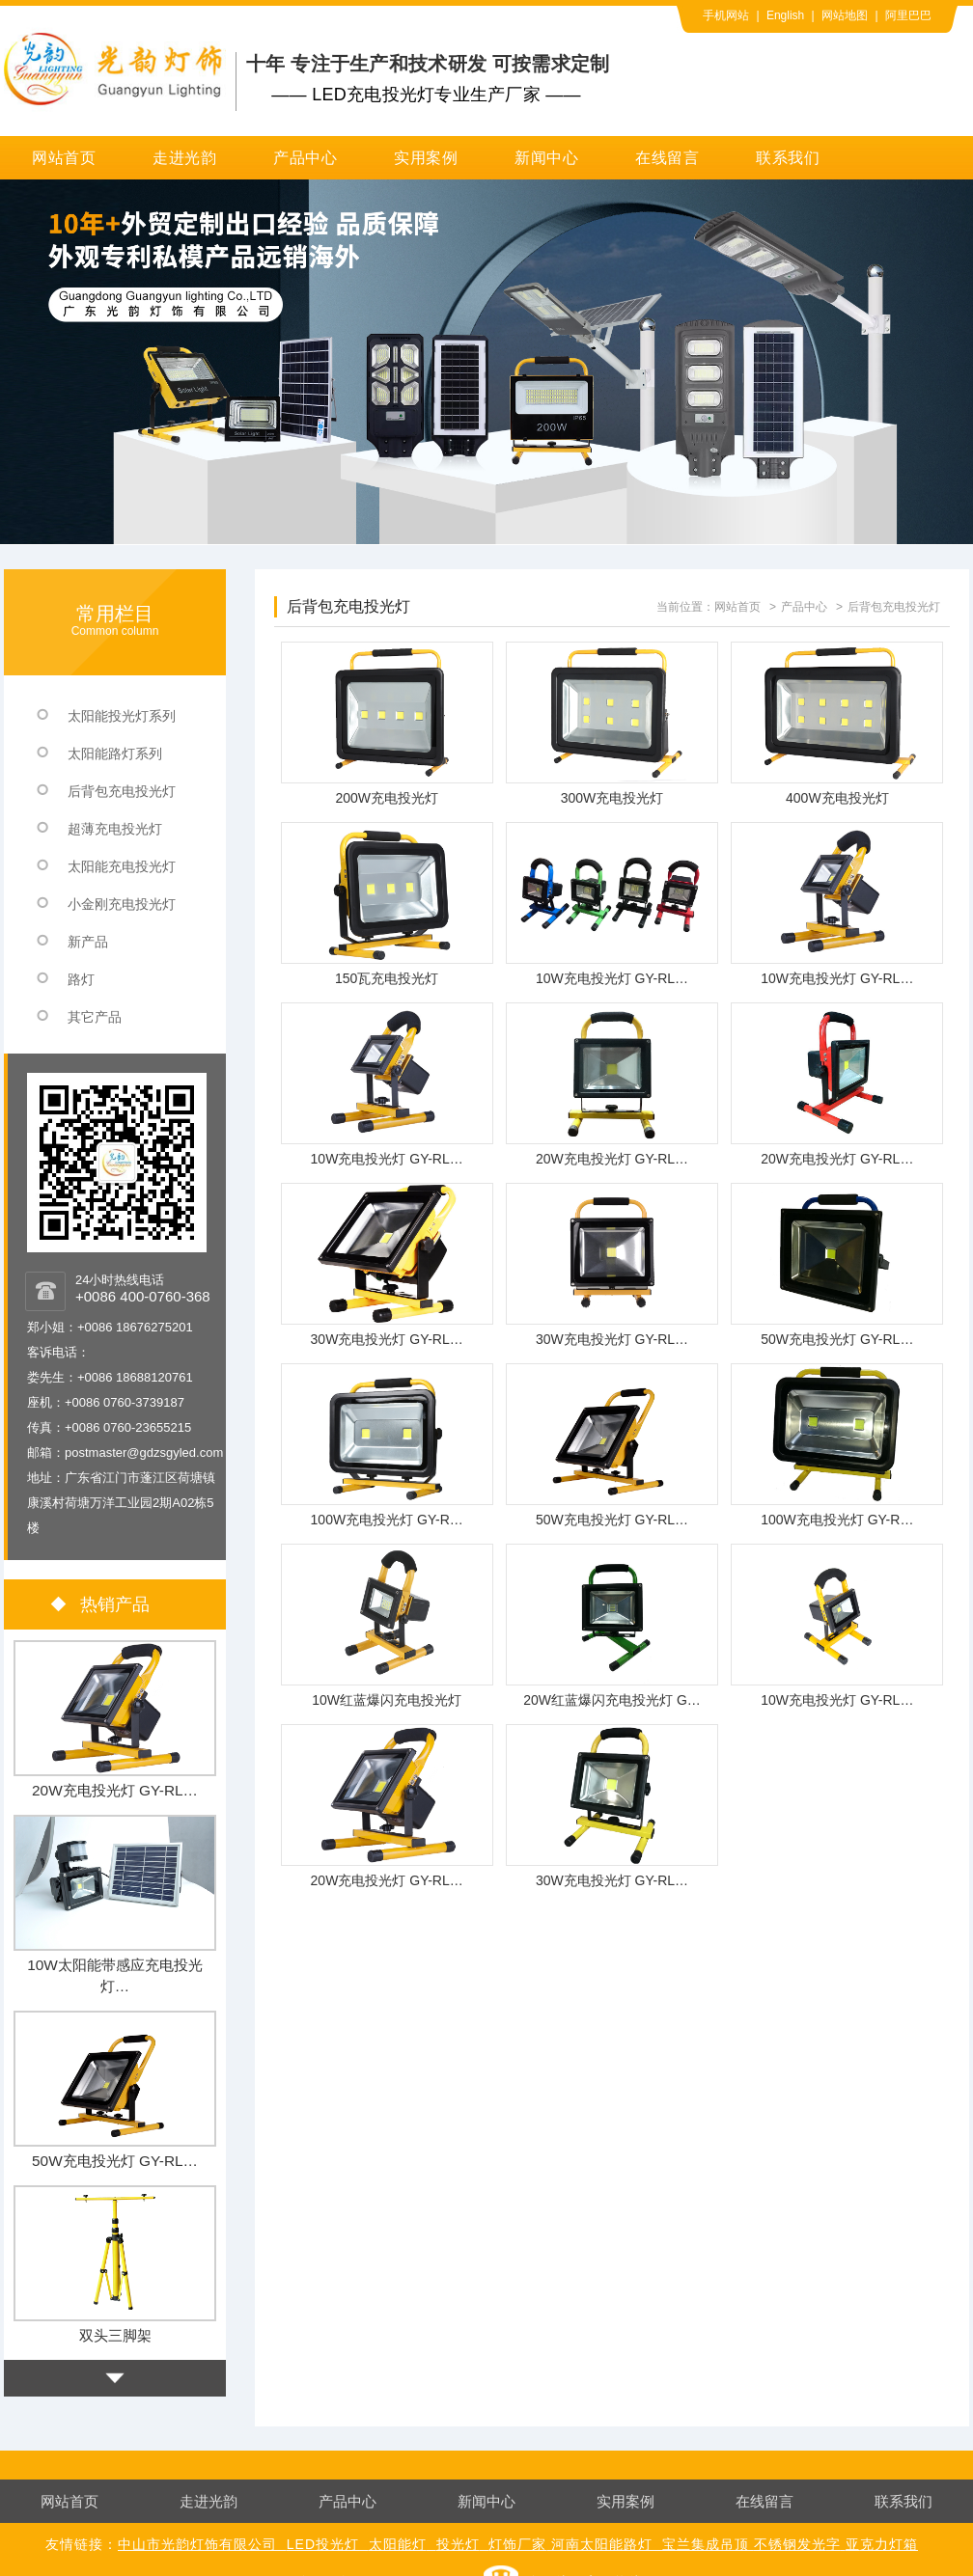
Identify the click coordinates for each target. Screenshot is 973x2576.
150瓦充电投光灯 (386, 978)
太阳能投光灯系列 (122, 716)
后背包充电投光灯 (894, 607)
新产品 (88, 941)
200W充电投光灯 (386, 798)
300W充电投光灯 (612, 798)
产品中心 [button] (305, 158)
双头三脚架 (115, 2335)
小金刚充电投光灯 (122, 904)
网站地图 (844, 15)
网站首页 (64, 158)
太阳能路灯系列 (115, 753)
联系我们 (788, 158)
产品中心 (804, 607)
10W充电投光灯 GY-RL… (612, 978)
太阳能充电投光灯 (122, 866)
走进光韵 (208, 2501)
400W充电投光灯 (837, 798)
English (785, 15)
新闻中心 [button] (546, 158)
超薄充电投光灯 (115, 828)
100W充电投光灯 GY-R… (387, 1519)
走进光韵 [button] (185, 158)
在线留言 (667, 158)
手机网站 (726, 15)
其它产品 (95, 1017)
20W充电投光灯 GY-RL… (612, 1158)
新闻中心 (486, 2501)
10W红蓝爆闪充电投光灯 (386, 1700)
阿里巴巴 (908, 15)
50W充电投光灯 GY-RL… (837, 1339)
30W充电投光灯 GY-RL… (387, 1339)
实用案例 (426, 158)
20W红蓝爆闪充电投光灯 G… (612, 1700)
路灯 (81, 979)
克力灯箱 (889, 2544)
